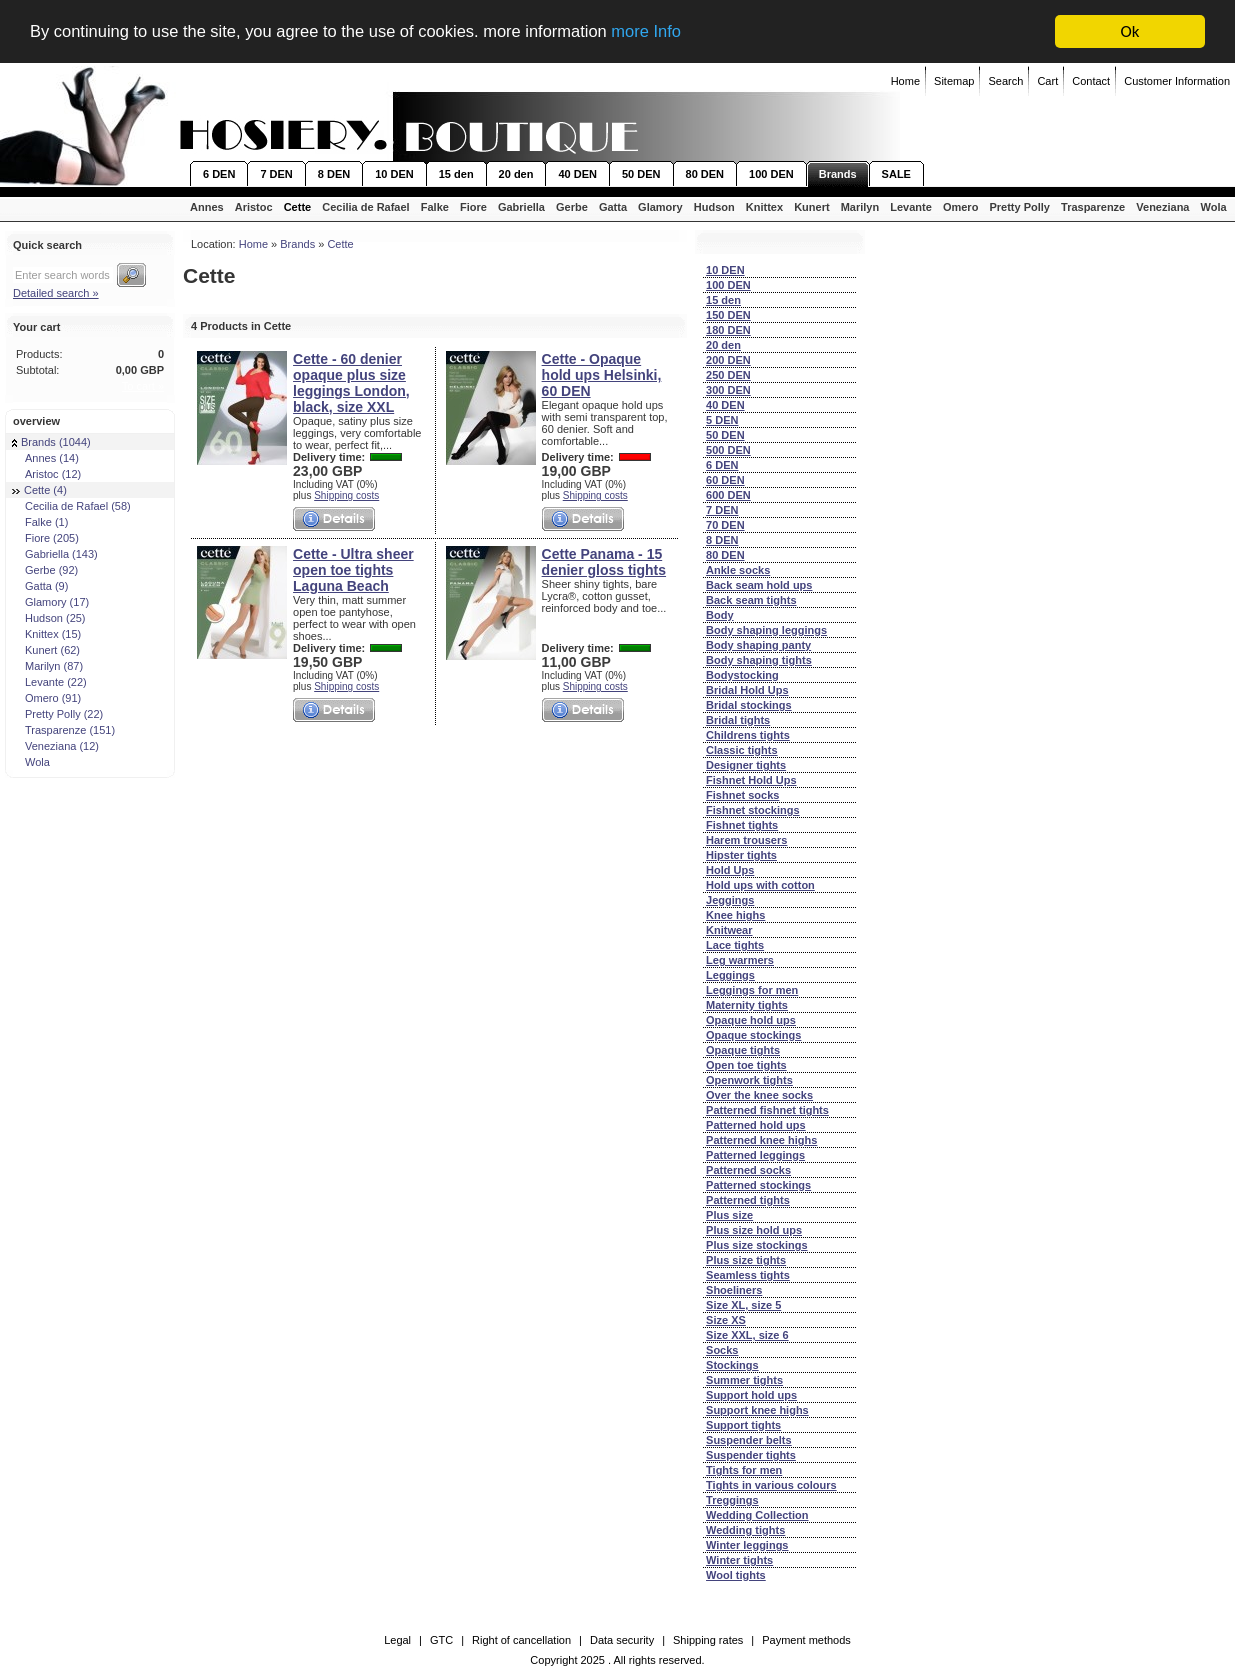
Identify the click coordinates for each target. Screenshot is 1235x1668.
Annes (207, 207)
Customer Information (1177, 81)
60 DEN (725, 480)
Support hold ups (751, 1395)
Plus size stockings (756, 1245)
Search (1005, 81)
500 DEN (728, 450)
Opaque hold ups (751, 1020)
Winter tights (739, 1560)
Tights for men (744, 1470)
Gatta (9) (40, 586)
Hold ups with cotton (760, 885)
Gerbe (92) (45, 570)
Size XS (726, 1320)
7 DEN (276, 174)
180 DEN (728, 330)
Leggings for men (752, 990)
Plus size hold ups (754, 1230)
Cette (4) (39, 490)
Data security (622, 1640)
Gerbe (572, 207)
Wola (1214, 207)
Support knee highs (757, 1410)
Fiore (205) (45, 538)
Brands (838, 174)
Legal (397, 1640)
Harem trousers (746, 840)
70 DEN (725, 525)
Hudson (714, 207)
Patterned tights (748, 1200)
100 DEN (771, 174)
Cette (298, 207)
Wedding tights (745, 1530)
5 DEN (722, 420)
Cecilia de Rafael (365, 207)
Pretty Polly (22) (57, 714)
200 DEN (728, 360)
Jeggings (730, 900)
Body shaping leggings (766, 630)
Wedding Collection (757, 1515)
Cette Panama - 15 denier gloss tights (604, 562)
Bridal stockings (749, 705)
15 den (456, 174)
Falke (435, 207)
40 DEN (577, 174)
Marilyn (860, 207)
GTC (441, 1640)
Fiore (473, 207)
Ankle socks (738, 570)
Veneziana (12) (55, 746)
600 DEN (728, 495)
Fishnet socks (742, 795)
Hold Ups (730, 870)
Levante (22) (49, 682)
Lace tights (735, 945)
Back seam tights (751, 600)
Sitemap (954, 81)
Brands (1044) (51, 442)
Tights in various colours (771, 1485)
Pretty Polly (1019, 207)
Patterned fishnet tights (767, 1110)
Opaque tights (743, 1050)
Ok (1130, 31)
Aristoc (254, 207)
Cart (1047, 81)
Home (905, 81)
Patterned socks (748, 1170)
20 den (516, 174)
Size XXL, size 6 (747, 1335)
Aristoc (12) (46, 474)
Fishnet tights (742, 825)
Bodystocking (742, 675)
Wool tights (736, 1575)
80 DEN (705, 174)
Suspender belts (749, 1440)
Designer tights (746, 765)
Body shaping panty (758, 645)
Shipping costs (346, 495)
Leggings (730, 975)
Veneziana (1162, 207)
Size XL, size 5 (743, 1305)
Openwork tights (749, 1080)
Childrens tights (748, 735)
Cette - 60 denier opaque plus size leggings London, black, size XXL (351, 383)
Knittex (764, 207)
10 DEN (394, 174)
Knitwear (729, 930)
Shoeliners (734, 1290)
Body (720, 615)
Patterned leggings (755, 1155)
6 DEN (219, 174)
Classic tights (742, 750)
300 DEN (728, 390)
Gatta (613, 207)
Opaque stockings (753, 1035)
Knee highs (735, 915)
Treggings (732, 1500)
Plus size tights (746, 1260)
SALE (896, 174)
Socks (722, 1350)
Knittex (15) (46, 634)
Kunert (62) (46, 650)
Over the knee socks (759, 1095)
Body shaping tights (759, 660)
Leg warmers (740, 960)
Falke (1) (40, 522)
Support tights (743, 1425)
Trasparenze (1093, 207)
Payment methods (806, 1640)
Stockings (732, 1365)
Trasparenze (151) (63, 730)
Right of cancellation (521, 1640)
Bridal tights (738, 720)
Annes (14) (45, 458)
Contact (1091, 81)
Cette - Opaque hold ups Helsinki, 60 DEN (602, 375)
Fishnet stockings (753, 810)
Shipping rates (708, 1640)
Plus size (729, 1215)
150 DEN (728, 315)
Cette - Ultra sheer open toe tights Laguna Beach (353, 570)
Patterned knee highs (761, 1140)
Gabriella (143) (55, 554)
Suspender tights (751, 1455)
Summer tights (744, 1380)
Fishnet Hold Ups (751, 780)
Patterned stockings (758, 1185)
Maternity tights (747, 1005)
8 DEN (334, 174)
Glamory (660, 207)
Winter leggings (747, 1545)
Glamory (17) (50, 602)
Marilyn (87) (47, 666)
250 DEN (728, 375)
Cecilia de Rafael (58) (71, 506)
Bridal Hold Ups (747, 690)
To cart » (143, 386)
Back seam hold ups (759, 585)
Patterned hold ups (756, 1125)
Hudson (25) (49, 618)
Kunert (811, 207)
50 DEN (641, 174)
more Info (666, 32)
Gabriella (521, 207)
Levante (911, 207)
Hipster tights (741, 855)
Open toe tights (746, 1065)
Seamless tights (748, 1275)
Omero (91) (46, 698)
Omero (960, 207)
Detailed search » (56, 293)
